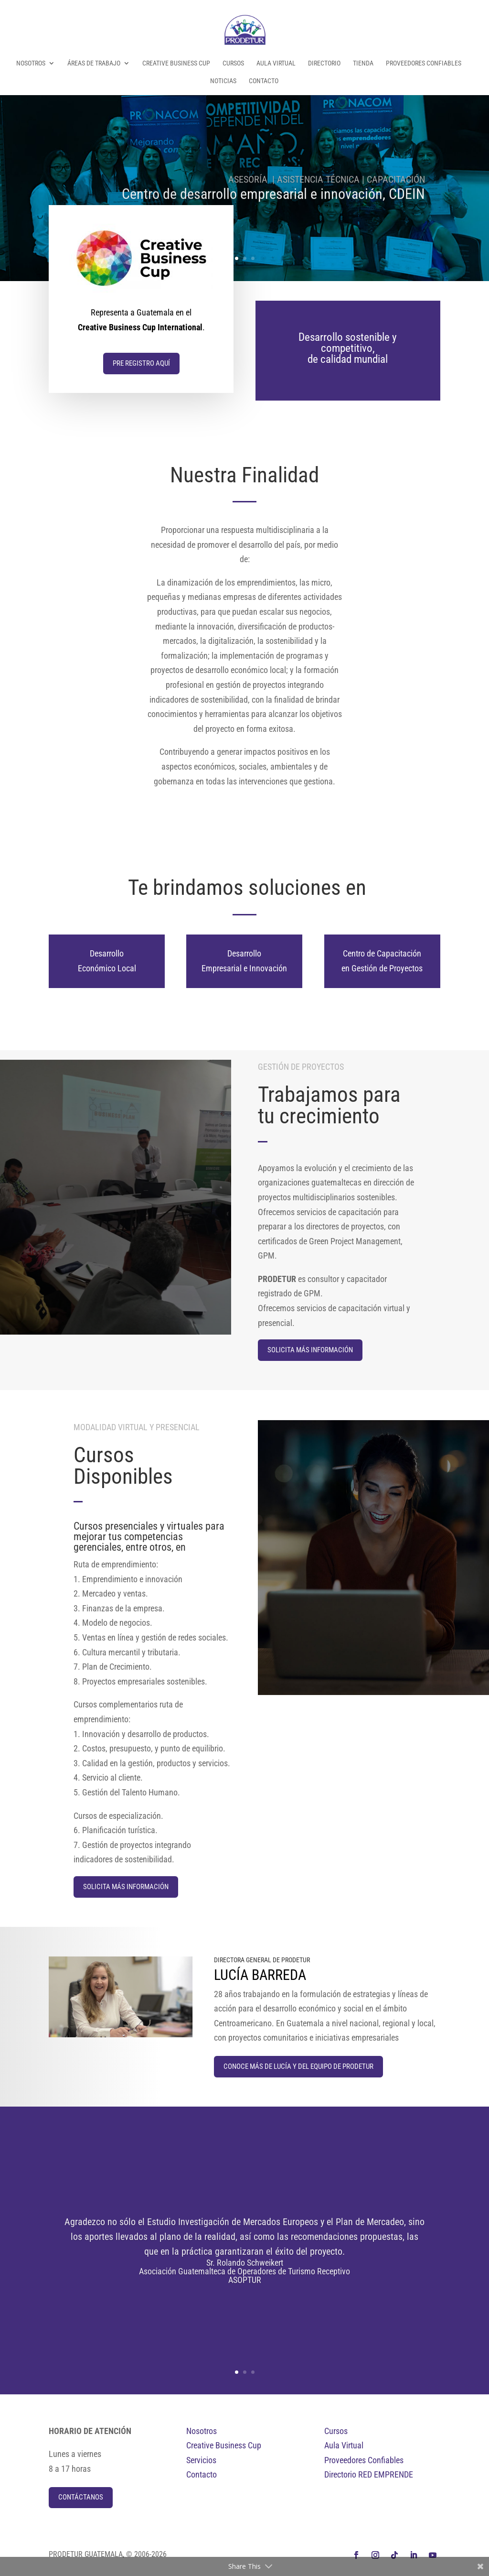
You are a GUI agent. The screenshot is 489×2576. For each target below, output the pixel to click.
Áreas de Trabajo (93, 63)
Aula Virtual (276, 63)
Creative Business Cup (176, 63)
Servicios (201, 2460)
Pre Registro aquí (141, 363)
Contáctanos (80, 2497)
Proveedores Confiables (423, 63)
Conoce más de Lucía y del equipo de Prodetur (298, 2066)
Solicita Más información (310, 1350)
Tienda (363, 63)
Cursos (233, 63)
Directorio (324, 63)
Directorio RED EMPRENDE (368, 2474)
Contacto (263, 81)
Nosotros (30, 63)
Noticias (223, 81)
